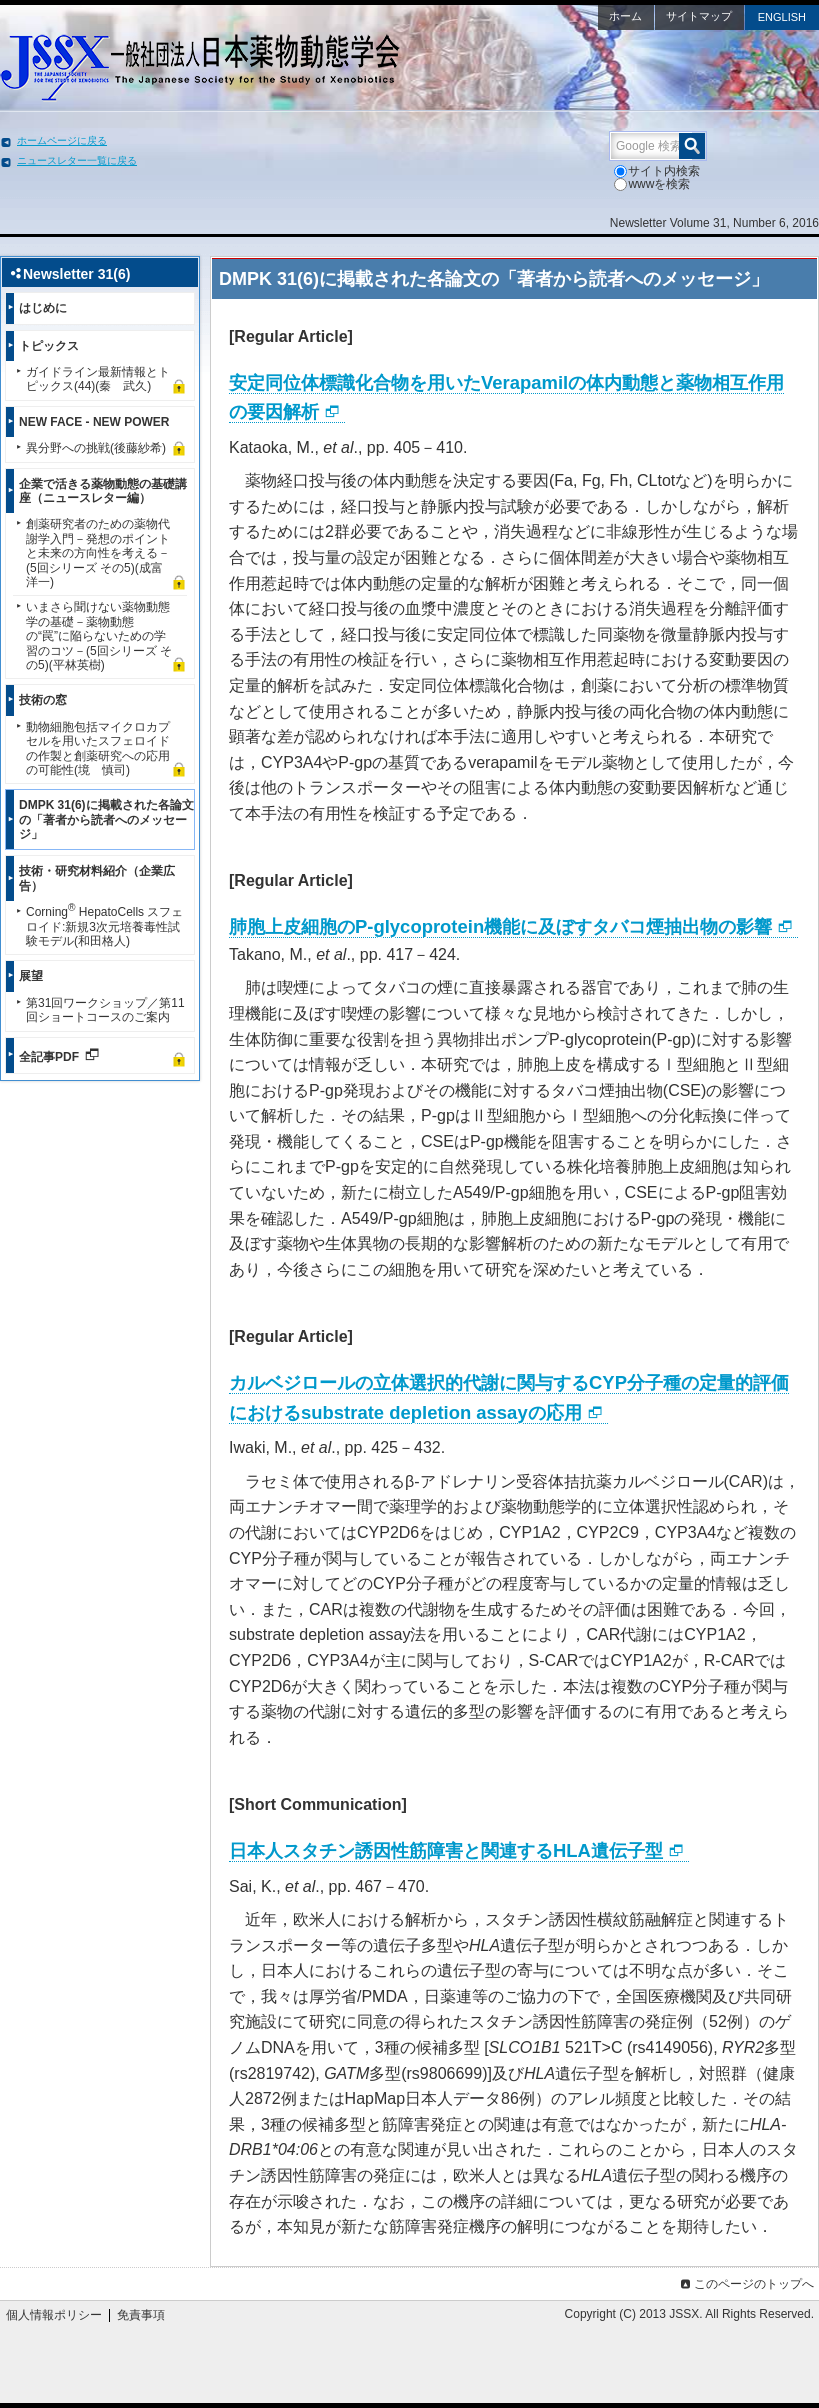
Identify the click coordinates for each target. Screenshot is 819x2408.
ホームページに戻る (62, 140)
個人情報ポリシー (54, 2315)
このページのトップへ (745, 2284)
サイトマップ (699, 16)
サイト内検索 (657, 171)
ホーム (625, 16)
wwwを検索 (652, 184)
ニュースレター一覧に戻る (77, 160)
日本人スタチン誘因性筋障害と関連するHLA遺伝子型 (446, 1850)
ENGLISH (782, 17)
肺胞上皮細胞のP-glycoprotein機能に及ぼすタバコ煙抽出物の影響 (500, 926)
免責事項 (141, 2315)
